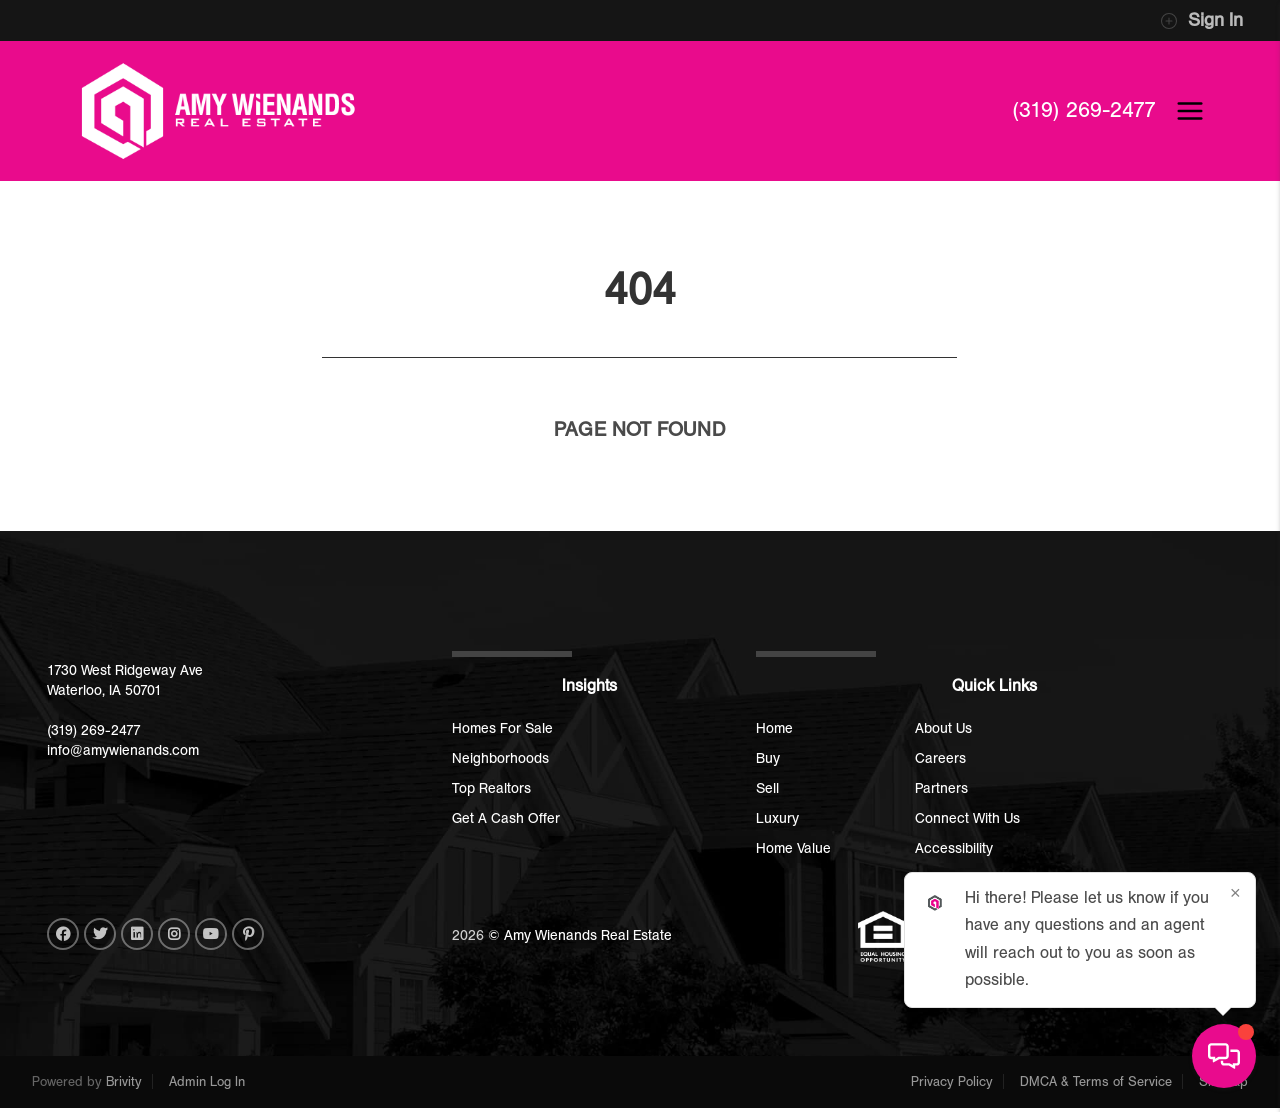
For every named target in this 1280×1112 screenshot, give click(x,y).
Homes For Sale (502, 728)
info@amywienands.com (123, 750)
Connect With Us (967, 818)
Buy (768, 758)
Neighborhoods (500, 758)
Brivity (124, 1081)
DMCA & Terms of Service (1096, 1081)
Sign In (1201, 21)
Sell (767, 788)
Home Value (793, 848)
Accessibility (954, 848)
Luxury (777, 818)
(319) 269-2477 (1082, 110)
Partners (941, 788)
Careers (940, 758)
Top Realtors (491, 788)
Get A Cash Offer (506, 818)
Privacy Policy (952, 1081)
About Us (943, 728)
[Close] (1235, 893)
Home (774, 728)
